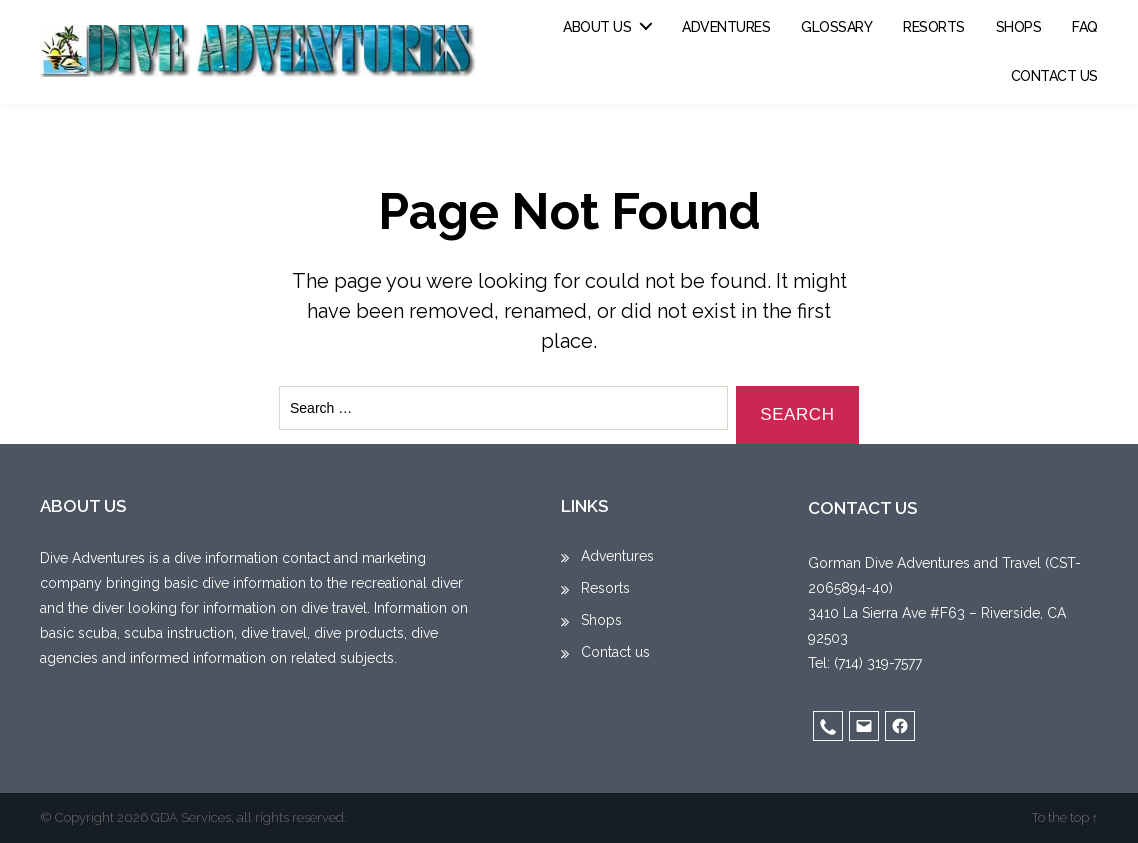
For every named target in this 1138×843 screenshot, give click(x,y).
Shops (1019, 27)
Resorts (934, 27)
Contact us (1054, 76)
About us (597, 27)
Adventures (726, 27)
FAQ (1085, 27)
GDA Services (191, 817)
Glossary (836, 27)
